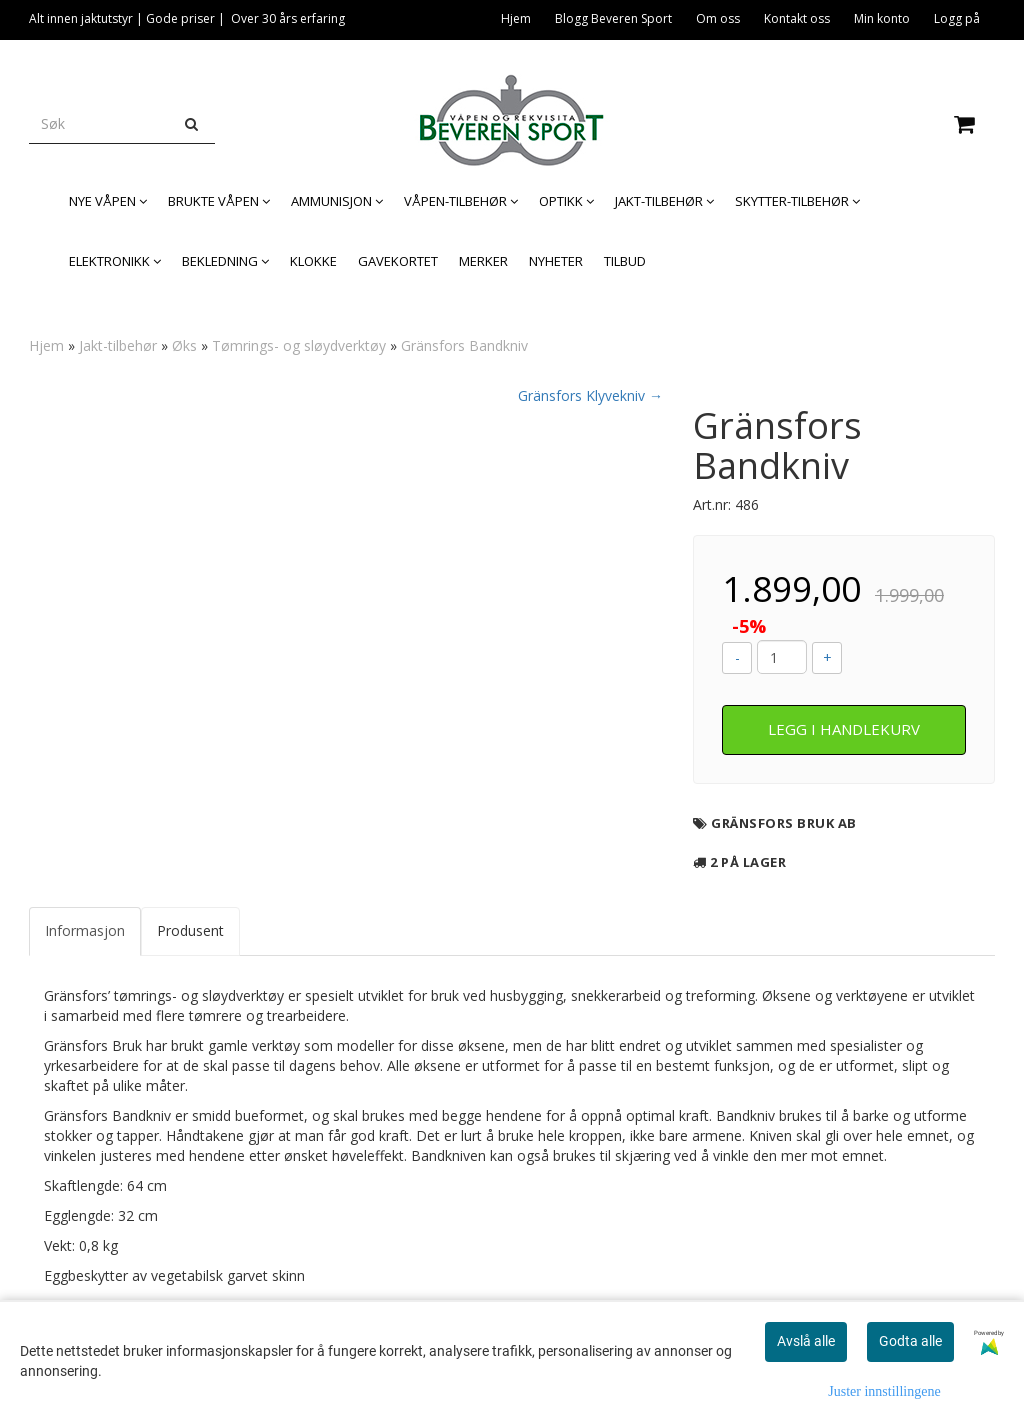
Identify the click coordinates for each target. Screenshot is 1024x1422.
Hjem (516, 18)
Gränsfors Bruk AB (784, 823)
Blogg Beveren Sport (613, 18)
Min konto (882, 18)
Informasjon (85, 930)
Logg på (957, 18)
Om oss (718, 18)
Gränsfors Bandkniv (464, 345)
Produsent (190, 930)
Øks (184, 345)
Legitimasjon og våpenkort (904, 55)
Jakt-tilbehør (118, 345)
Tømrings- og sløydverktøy (299, 345)
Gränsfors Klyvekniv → (590, 395)
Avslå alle (806, 1341)
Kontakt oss (797, 18)
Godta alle (910, 1341)
